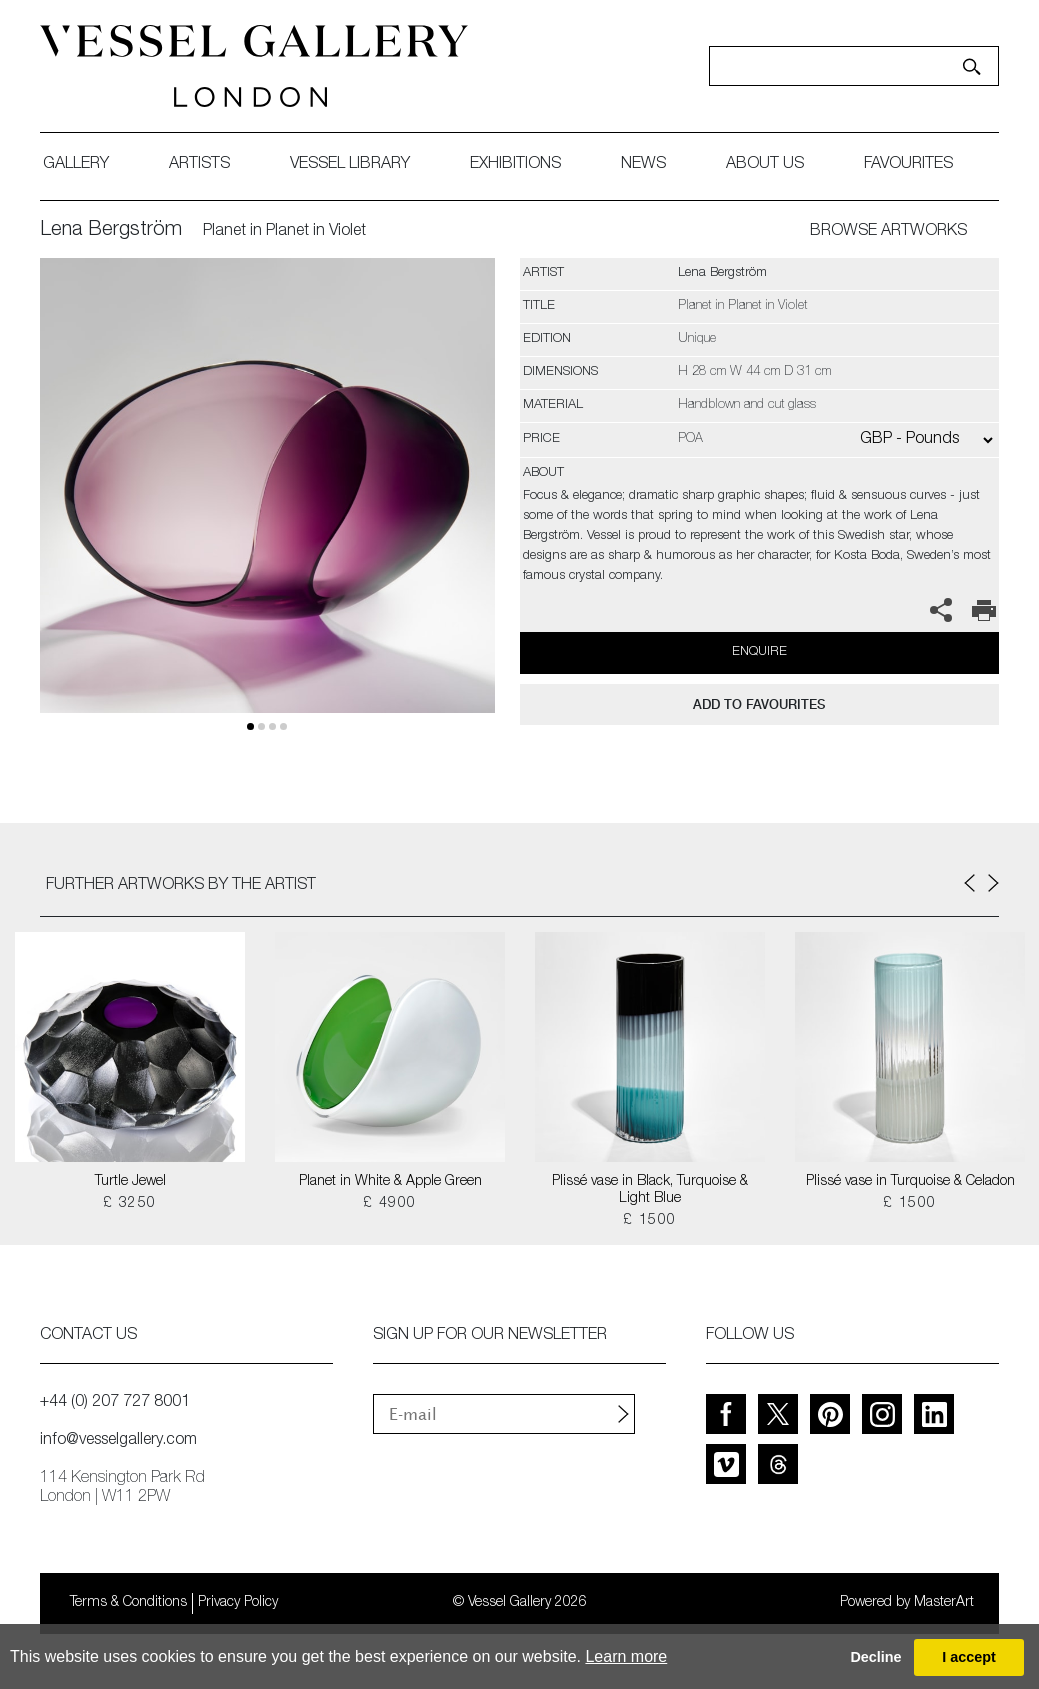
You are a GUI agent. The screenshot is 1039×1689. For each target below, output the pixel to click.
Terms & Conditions (128, 1603)
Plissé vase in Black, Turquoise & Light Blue (650, 1190)
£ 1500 (649, 1221)
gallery (76, 165)
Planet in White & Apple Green (390, 1182)
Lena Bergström (111, 231)
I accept (969, 1657)
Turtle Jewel (130, 1182)
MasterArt (944, 1603)
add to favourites (759, 704)
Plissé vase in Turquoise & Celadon (910, 1182)
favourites (908, 165)
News (643, 165)
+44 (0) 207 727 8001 (115, 1403)
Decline (875, 1657)
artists (199, 165)
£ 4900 (389, 1204)
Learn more (626, 1656)
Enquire (759, 652)
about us (765, 165)
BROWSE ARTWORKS (888, 232)
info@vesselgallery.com (118, 1441)
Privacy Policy (238, 1603)
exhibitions (515, 165)
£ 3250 (129, 1204)
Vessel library (350, 165)
